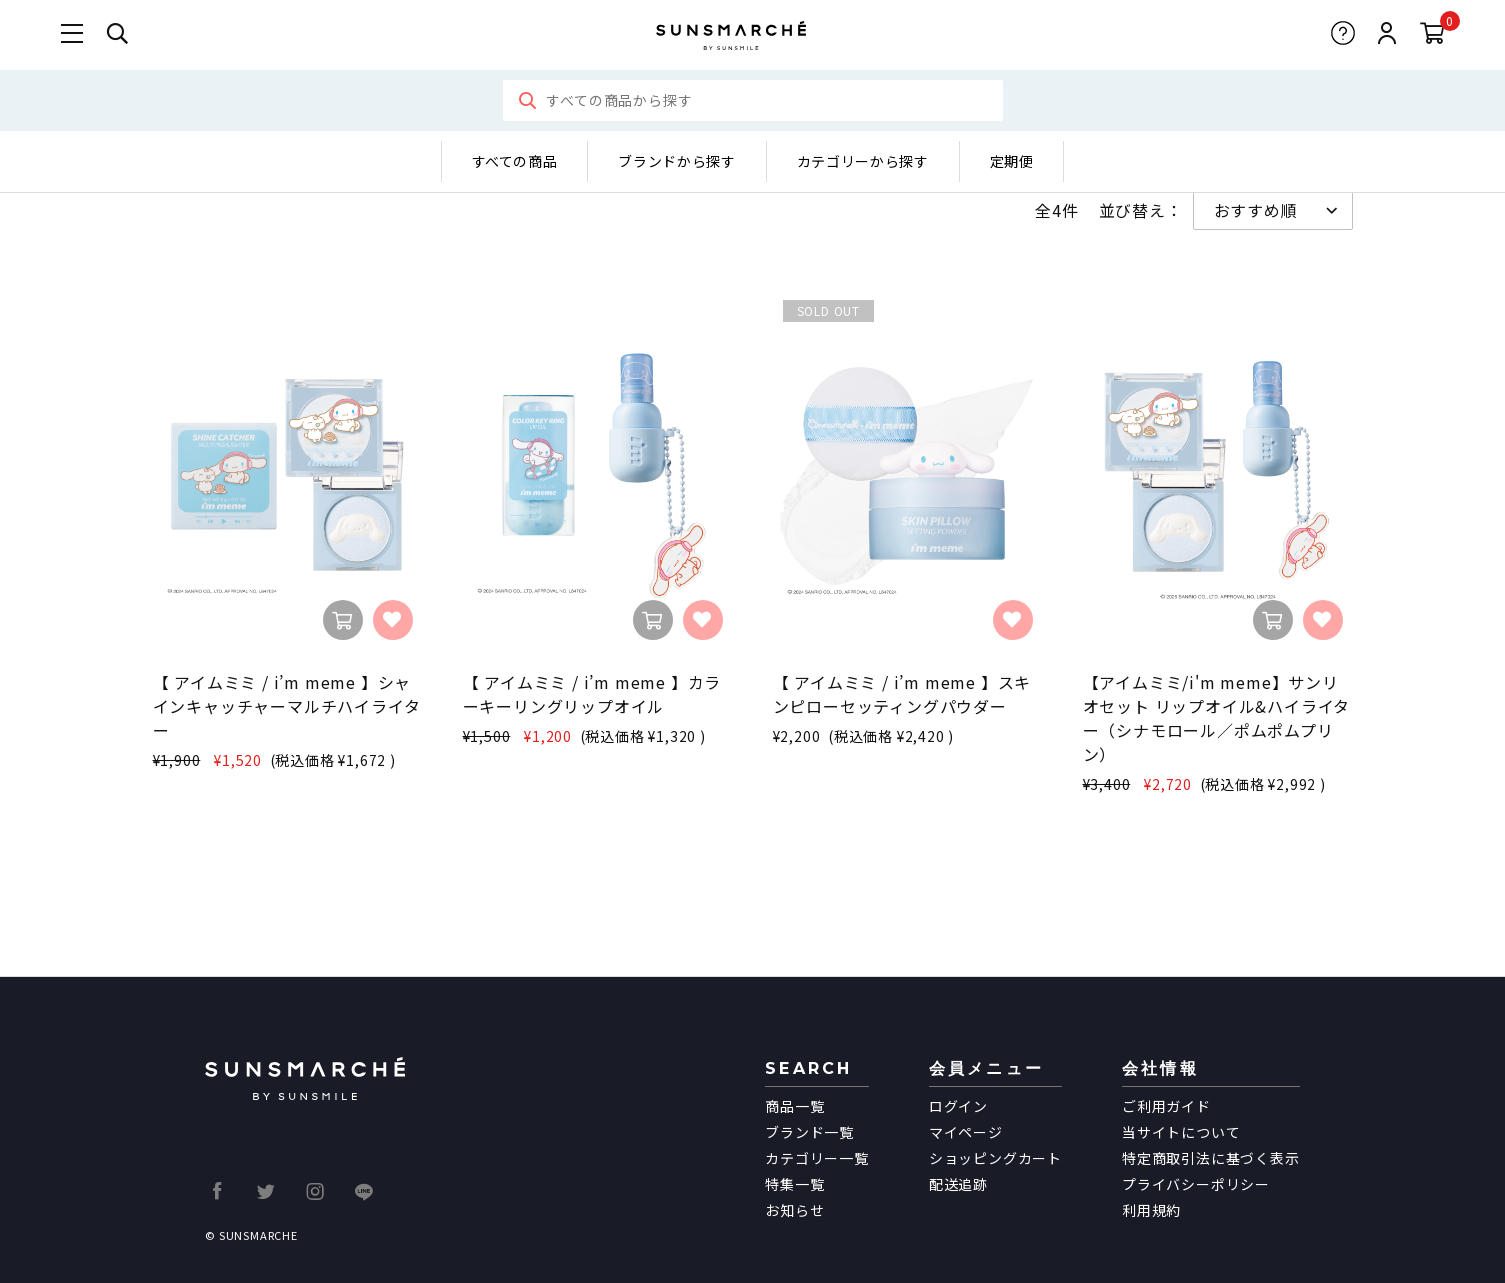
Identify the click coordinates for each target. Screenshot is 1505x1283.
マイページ (966, 1132)
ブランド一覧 (809, 1132)
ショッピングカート (995, 1158)
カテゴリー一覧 (817, 1158)
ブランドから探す (676, 161)
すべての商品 (515, 161)
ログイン (958, 1106)
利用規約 (1151, 1210)
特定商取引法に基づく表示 (1211, 1158)
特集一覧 (794, 1184)
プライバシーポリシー (1196, 1184)
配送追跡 (958, 1184)
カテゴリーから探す (863, 161)
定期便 (1012, 161)
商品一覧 (794, 1106)
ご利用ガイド (1166, 1106)
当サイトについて (1181, 1132)
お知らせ (794, 1210)
